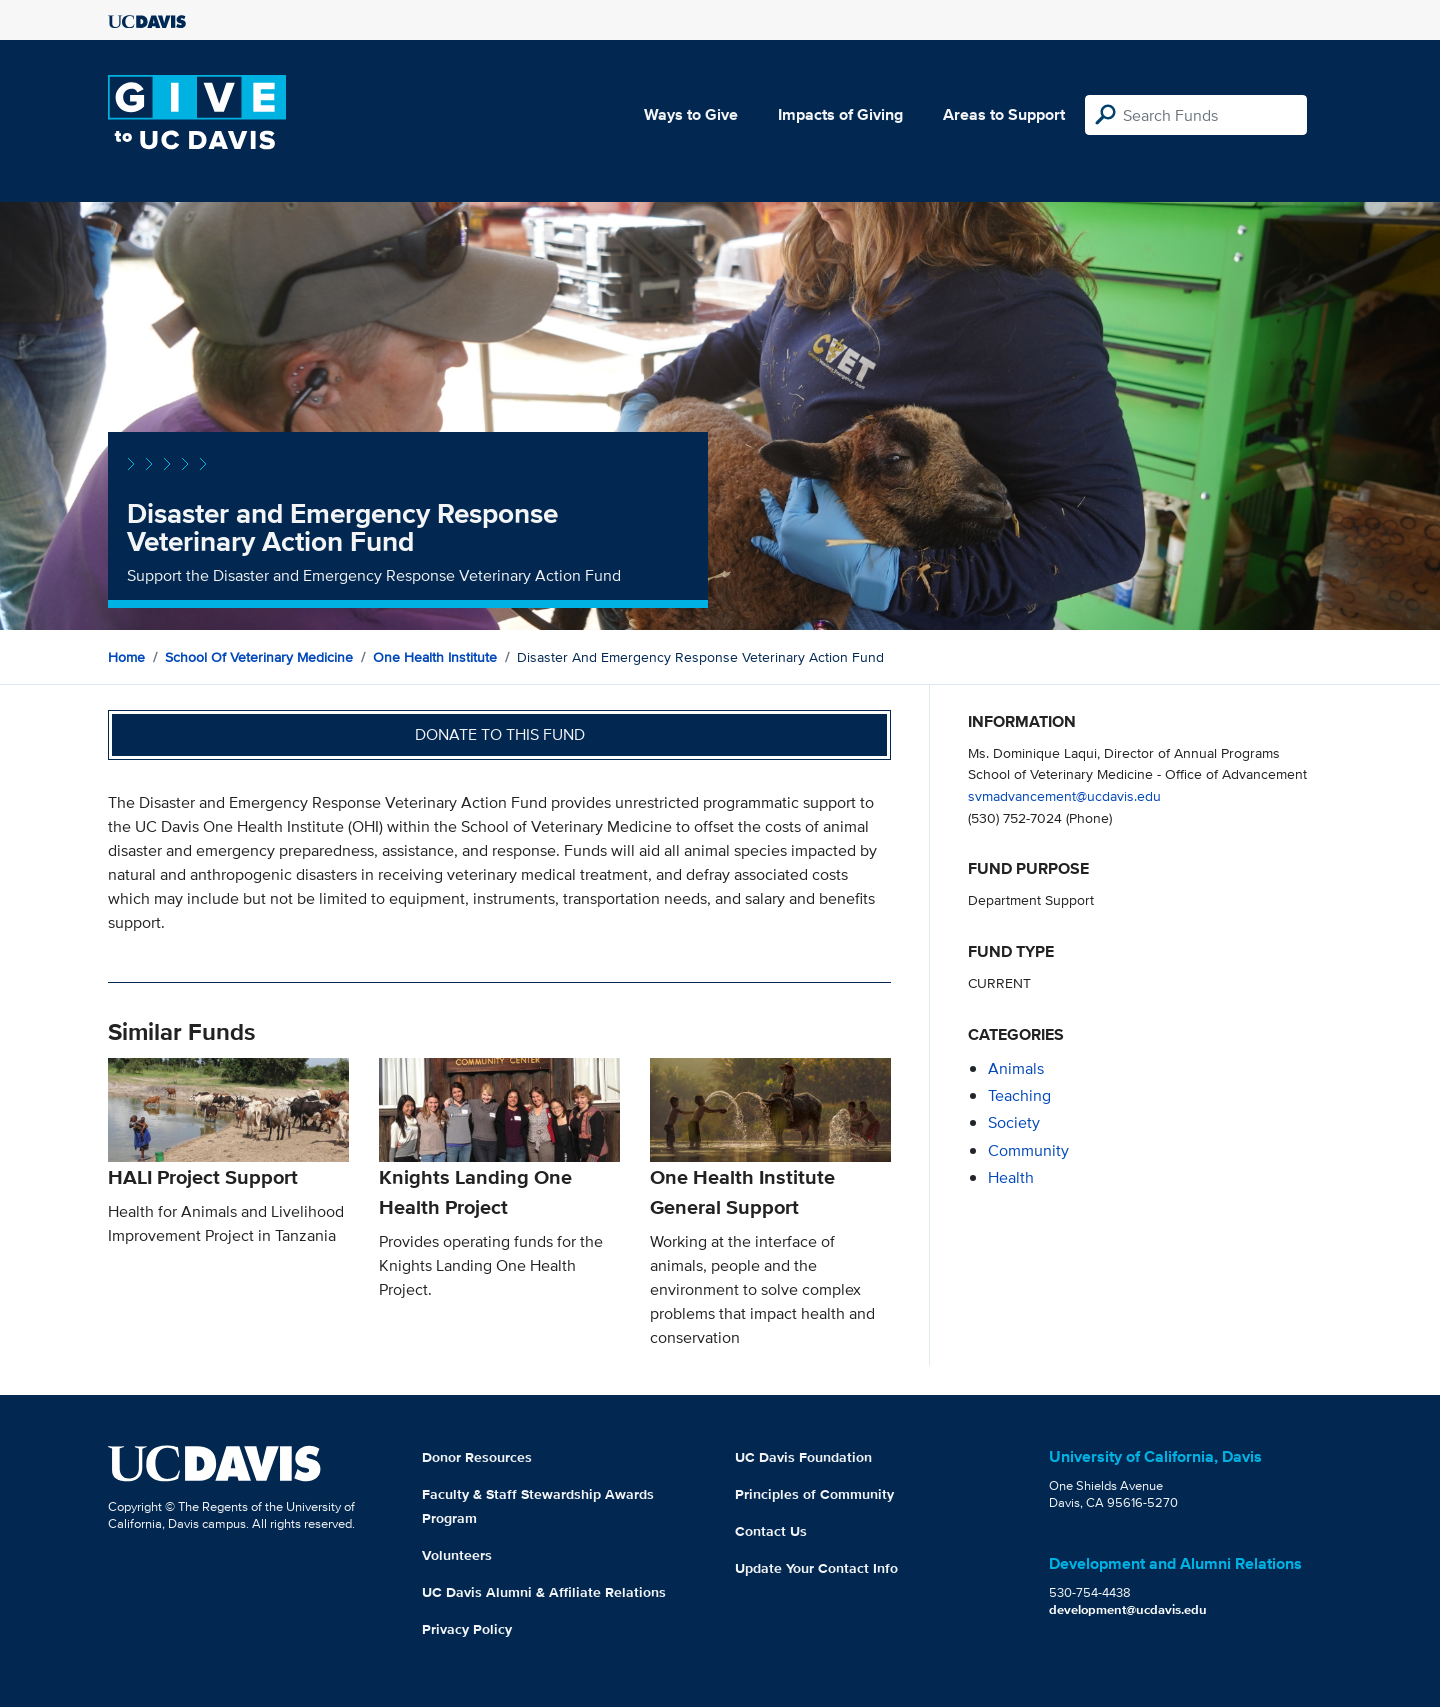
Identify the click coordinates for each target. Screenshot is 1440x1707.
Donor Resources (477, 1457)
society (1014, 1122)
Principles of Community (814, 1494)
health (1011, 1177)
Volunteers (457, 1555)
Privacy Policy (467, 1629)
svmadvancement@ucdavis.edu (1064, 795)
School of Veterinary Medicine (259, 657)
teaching (1019, 1095)
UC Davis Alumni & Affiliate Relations (544, 1592)
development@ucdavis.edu (1128, 1609)
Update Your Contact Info (816, 1568)
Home (126, 657)
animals (1016, 1068)
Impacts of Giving (840, 114)
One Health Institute (435, 657)
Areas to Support (1004, 114)
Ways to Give (691, 114)
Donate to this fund (500, 734)
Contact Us (771, 1531)
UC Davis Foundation (803, 1457)
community (1028, 1150)
